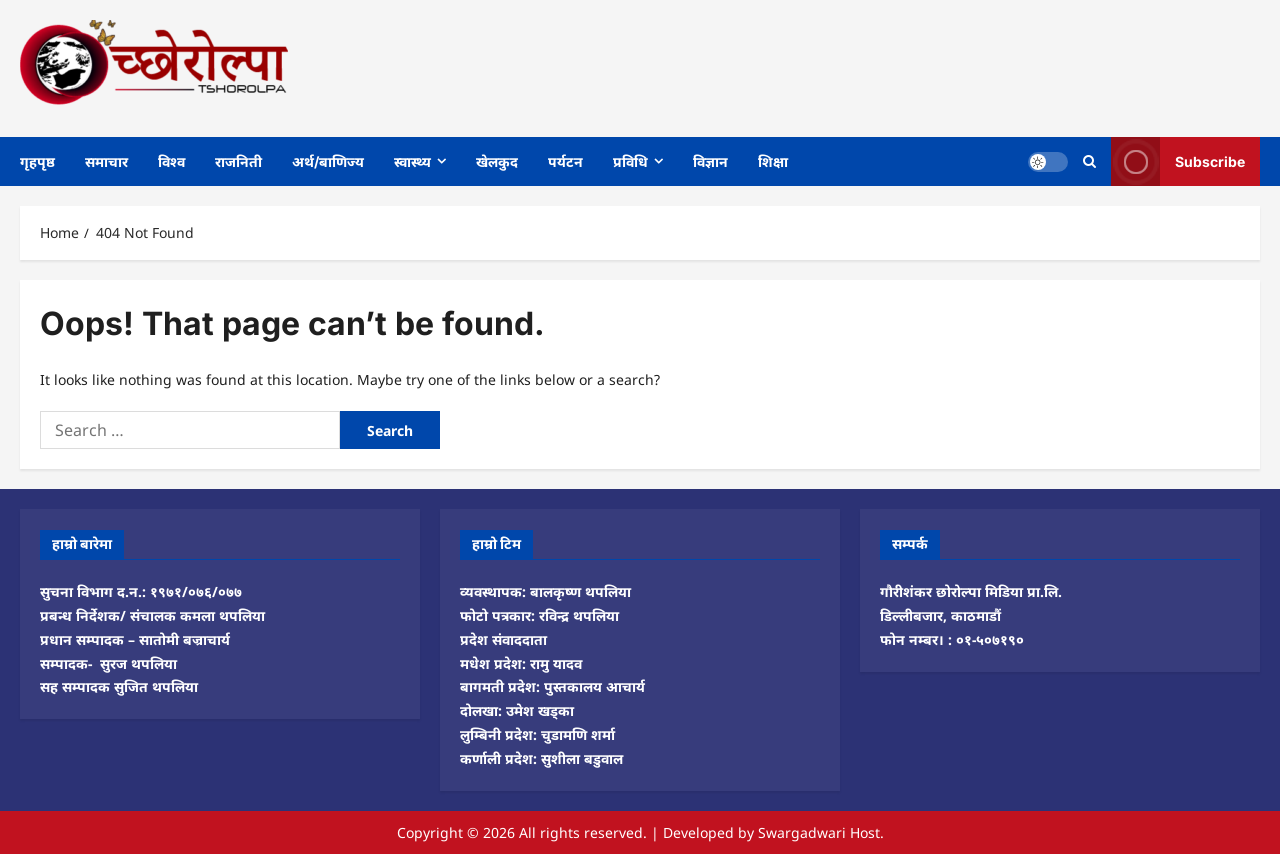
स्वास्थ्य (412, 161)
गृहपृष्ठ (37, 161)
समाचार (106, 161)
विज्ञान (710, 161)
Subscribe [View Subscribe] (1178, 161)
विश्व (171, 161)
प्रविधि (630, 161)
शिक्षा (773, 161)
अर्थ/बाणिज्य (328, 161)
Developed (698, 832)
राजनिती (238, 161)
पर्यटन (565, 161)
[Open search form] (1089, 161)
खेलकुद (497, 161)
